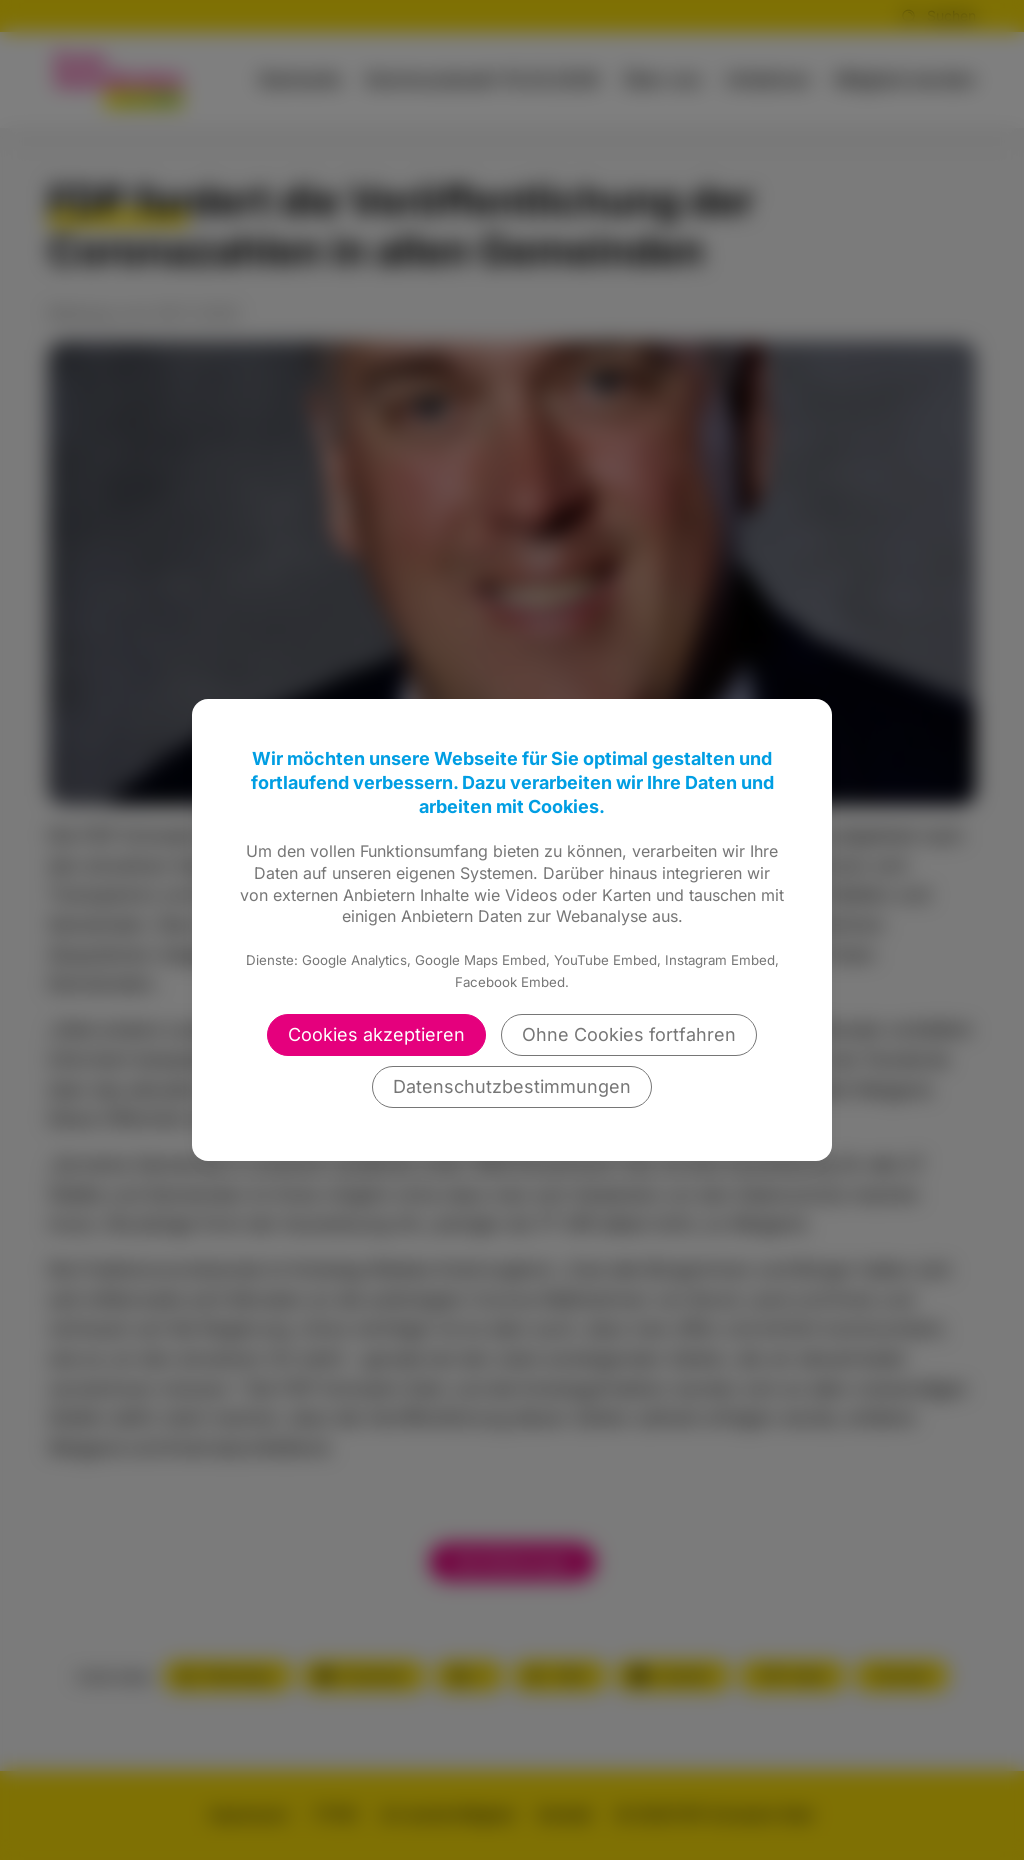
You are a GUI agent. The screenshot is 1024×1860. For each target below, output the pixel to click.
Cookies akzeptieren (376, 1034)
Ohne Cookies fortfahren (629, 1034)
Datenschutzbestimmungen (512, 1086)
